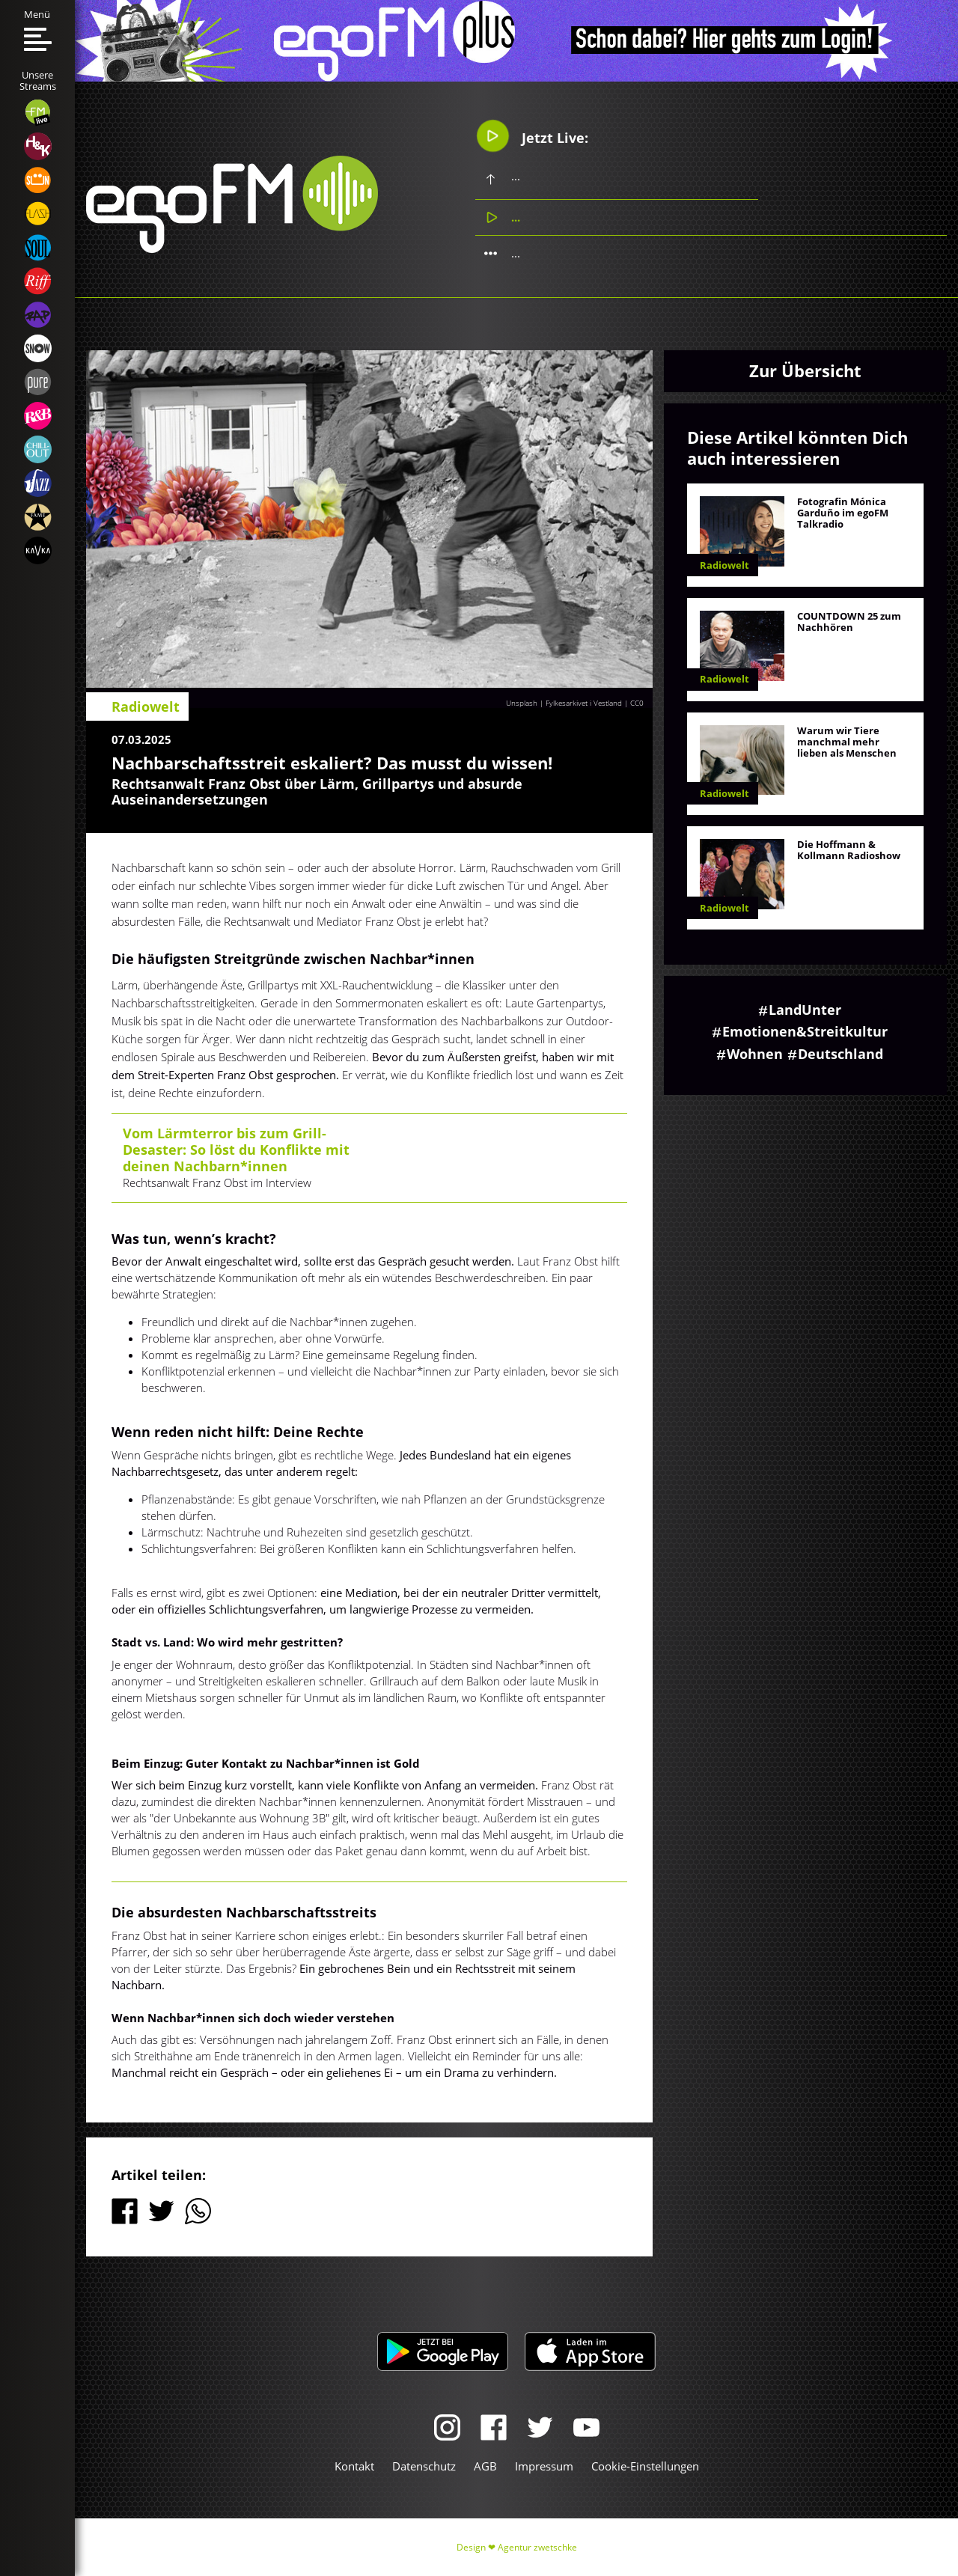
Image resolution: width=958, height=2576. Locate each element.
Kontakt (354, 2466)
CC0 (637, 703)
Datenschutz (424, 2466)
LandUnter (805, 1010)
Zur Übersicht (805, 370)
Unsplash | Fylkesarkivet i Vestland (564, 703)
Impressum (544, 2466)
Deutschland (840, 1054)
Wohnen (755, 1054)
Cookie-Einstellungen (645, 2466)
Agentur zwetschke (537, 2547)
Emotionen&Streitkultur (805, 1031)
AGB (485, 2466)
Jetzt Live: (531, 135)
